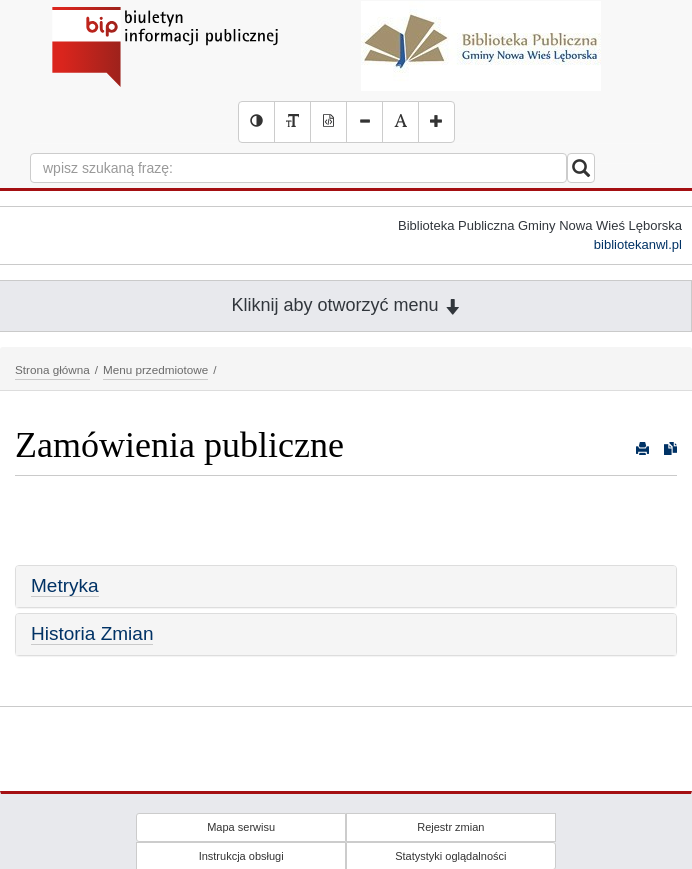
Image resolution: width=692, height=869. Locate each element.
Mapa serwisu (241, 827)
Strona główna (52, 369)
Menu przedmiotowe (155, 369)
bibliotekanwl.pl (638, 244)
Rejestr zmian (450, 827)
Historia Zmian (92, 633)
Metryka (65, 585)
